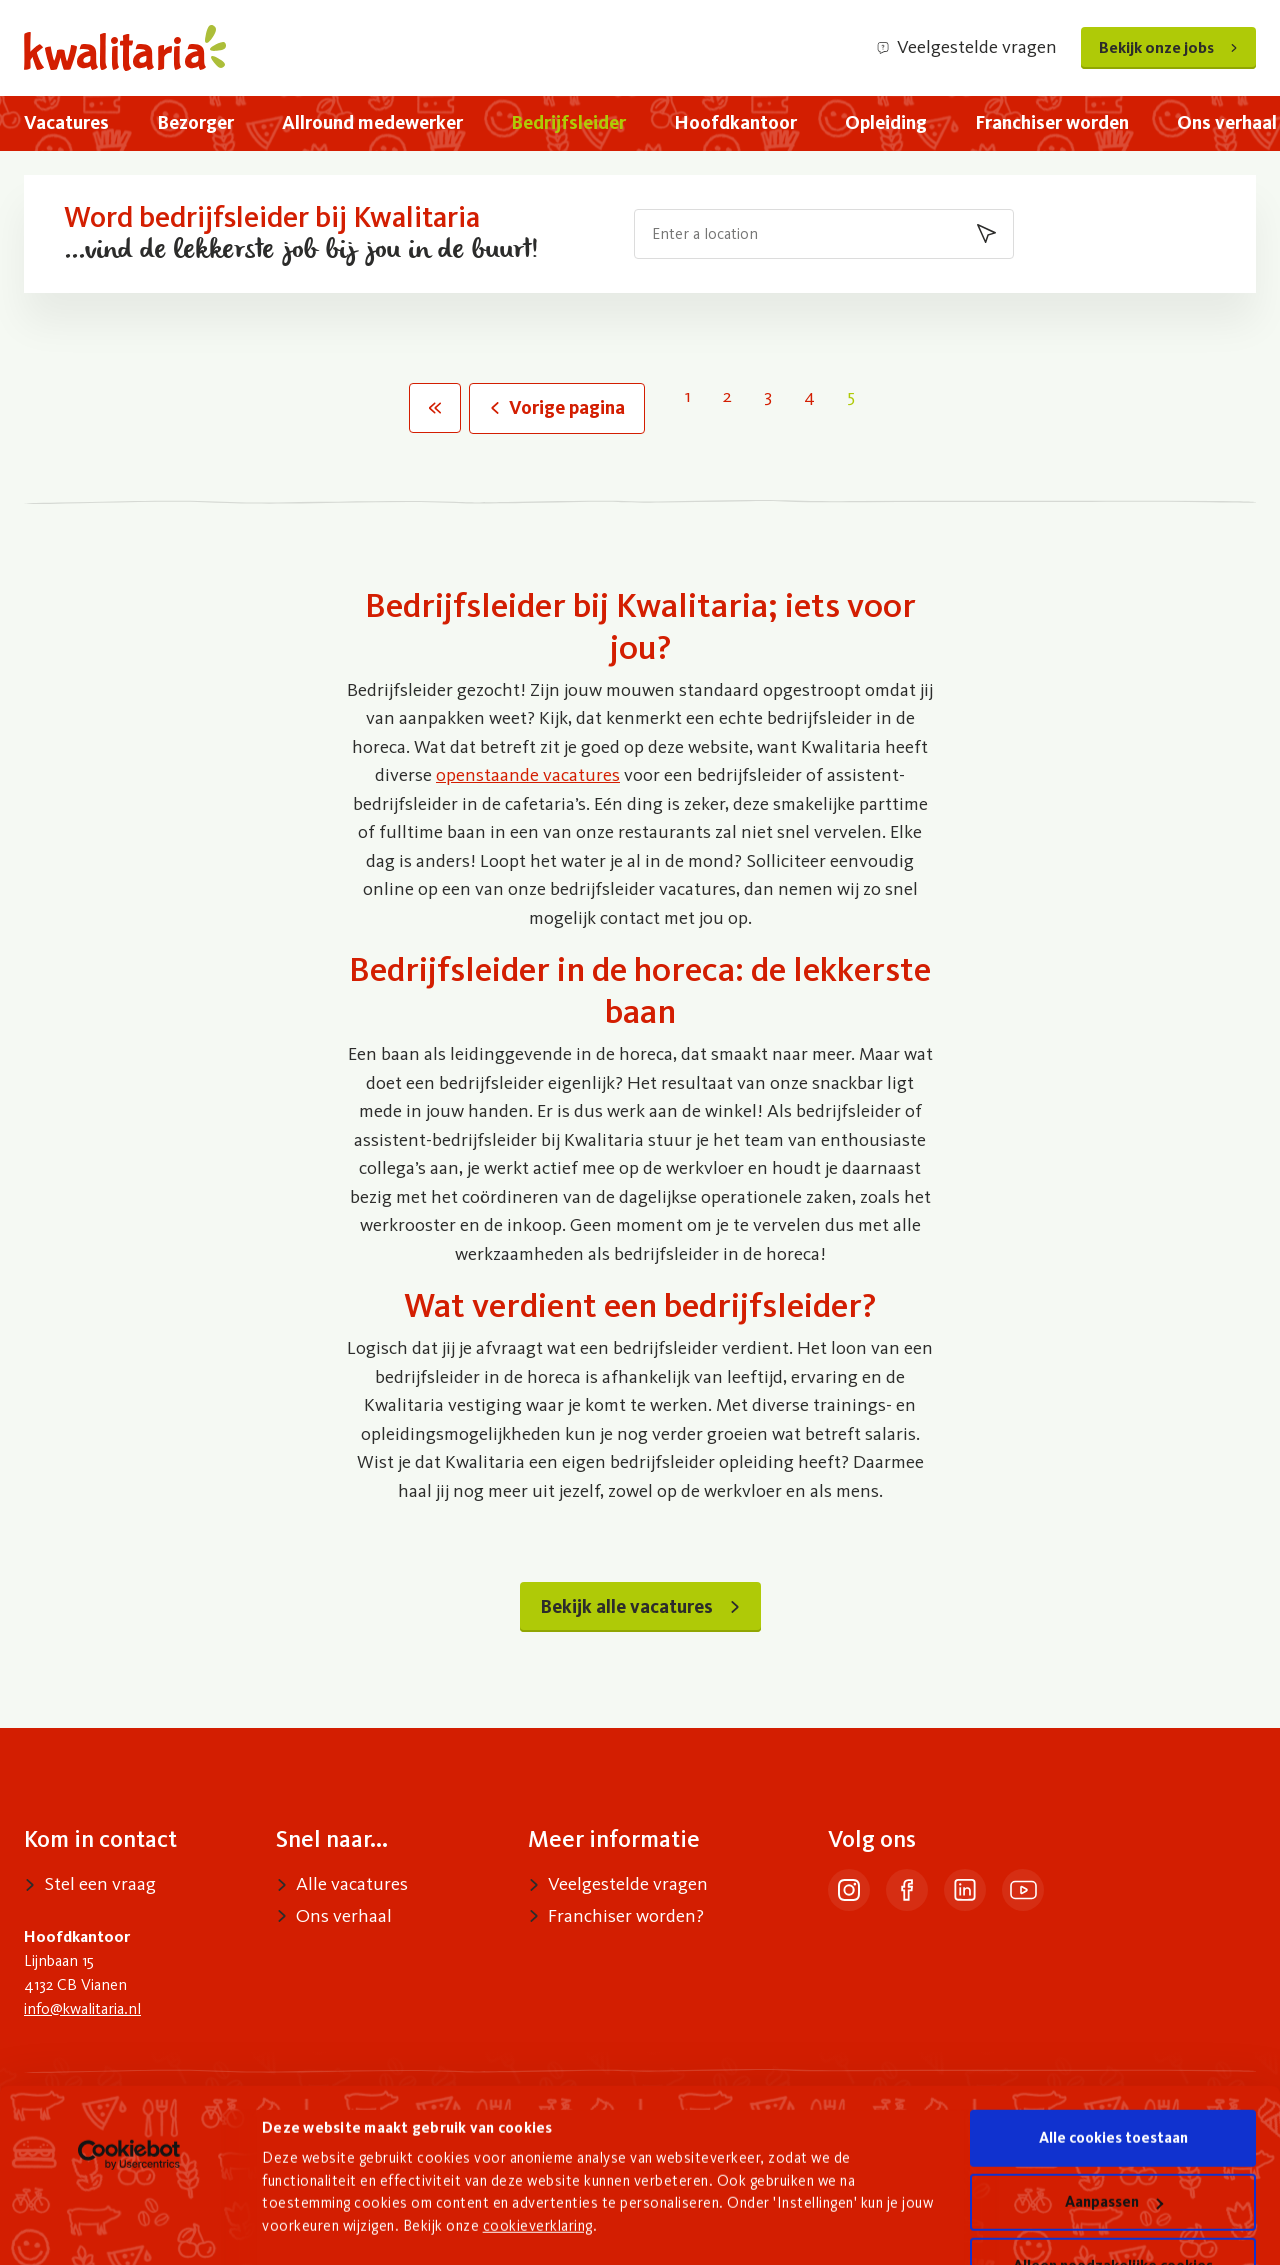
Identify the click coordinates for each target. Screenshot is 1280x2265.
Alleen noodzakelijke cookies (1113, 2201)
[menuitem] (66, 123)
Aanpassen (1114, 2137)
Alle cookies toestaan (1113, 2073)
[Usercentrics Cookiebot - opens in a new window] (129, 2090)
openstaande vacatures (528, 774)
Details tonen (309, 2215)
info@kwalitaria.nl (82, 2008)
